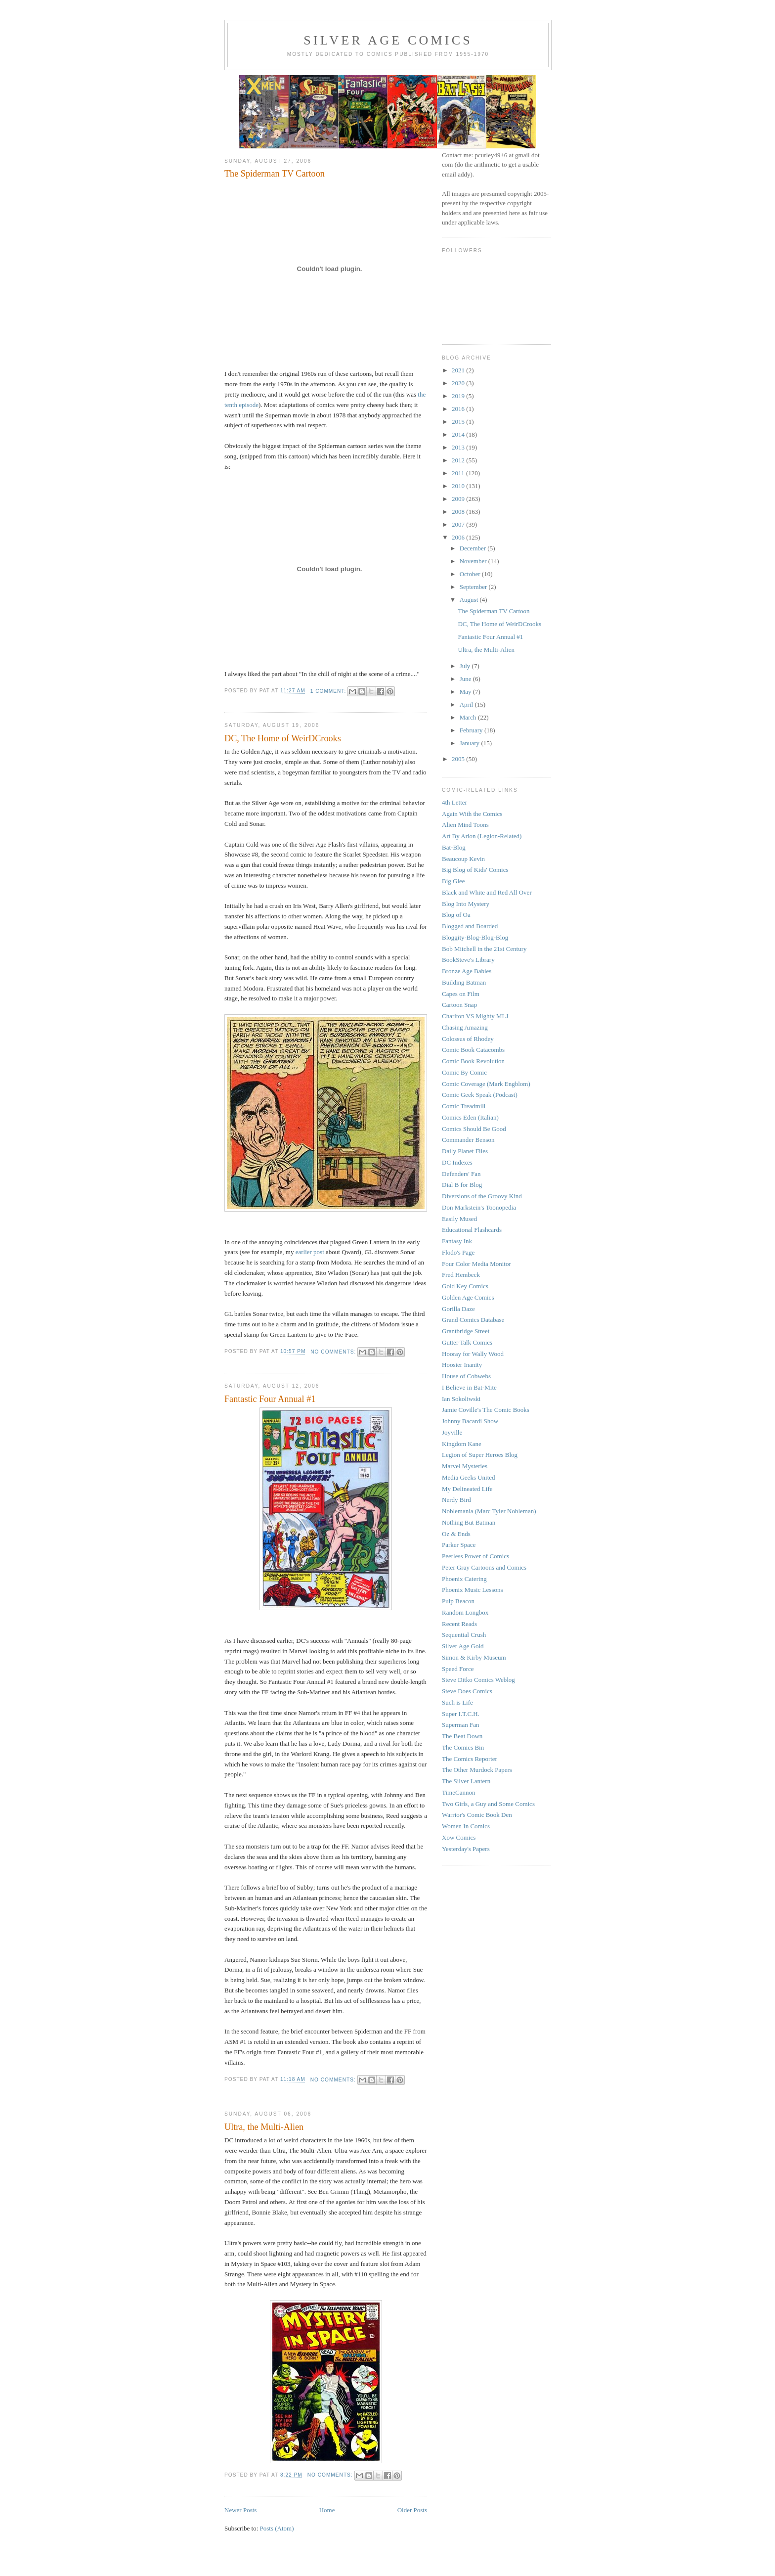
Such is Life (457, 1702)
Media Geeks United (468, 1477)
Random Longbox (465, 1612)
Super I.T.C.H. (460, 1713)
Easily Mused (459, 1218)
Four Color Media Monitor (476, 1263)
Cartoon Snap (459, 1004)
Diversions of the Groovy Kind (482, 1196)
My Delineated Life (467, 1488)
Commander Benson (468, 1139)
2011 (459, 473)
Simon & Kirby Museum (474, 1657)
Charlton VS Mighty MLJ (475, 1016)
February (472, 730)
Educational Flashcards (472, 1229)
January (470, 743)
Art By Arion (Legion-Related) (481, 836)
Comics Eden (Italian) (470, 1117)
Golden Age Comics (468, 1297)
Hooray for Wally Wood (473, 1353)
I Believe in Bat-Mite (469, 1387)
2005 (459, 759)
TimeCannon (458, 1792)
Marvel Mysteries (464, 1466)
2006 (459, 537)
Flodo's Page (458, 1252)
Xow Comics (458, 1837)
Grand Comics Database (473, 1319)
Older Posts (412, 2510)
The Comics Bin (463, 1747)
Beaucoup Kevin (463, 858)
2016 (459, 408)
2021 (459, 370)
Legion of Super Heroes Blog (479, 1454)
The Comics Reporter (469, 1759)
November (474, 561)
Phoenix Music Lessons (472, 1589)
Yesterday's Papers (466, 1849)
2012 (459, 460)
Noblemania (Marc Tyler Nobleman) (489, 1511)
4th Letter (454, 802)
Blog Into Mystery (465, 903)
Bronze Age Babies (466, 971)
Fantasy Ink (457, 1241)
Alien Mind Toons (465, 824)
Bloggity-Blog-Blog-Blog (475, 937)
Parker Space (458, 1544)
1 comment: (329, 691)
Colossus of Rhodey (468, 1038)
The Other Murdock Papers (477, 1769)
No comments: (334, 1352)
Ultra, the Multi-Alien (263, 2127)
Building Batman (464, 982)
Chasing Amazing (465, 1027)
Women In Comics (466, 1826)
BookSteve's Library (468, 959)
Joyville (452, 1432)
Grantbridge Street (465, 1331)
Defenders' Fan (461, 1173)
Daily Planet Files (465, 1151)
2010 (459, 486)
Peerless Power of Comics (475, 1556)
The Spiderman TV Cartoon (274, 174)
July (466, 666)
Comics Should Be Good (474, 1128)
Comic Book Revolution (473, 1061)
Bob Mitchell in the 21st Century (484, 948)
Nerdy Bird (456, 1499)
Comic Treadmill (463, 1106)
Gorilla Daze (458, 1308)
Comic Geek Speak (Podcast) (479, 1094)
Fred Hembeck (461, 1274)
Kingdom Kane (461, 1443)
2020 (459, 383)
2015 (459, 421)
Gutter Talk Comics (467, 1342)
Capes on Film (460, 993)
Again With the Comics (472, 813)
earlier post (310, 1252)
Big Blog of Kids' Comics (475, 869)
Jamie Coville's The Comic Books (485, 1409)
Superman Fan (460, 1724)
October (471, 574)
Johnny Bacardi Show (470, 1421)
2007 (459, 524)
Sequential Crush (464, 1634)
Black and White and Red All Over (487, 892)
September (474, 586)
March (469, 717)
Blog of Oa (456, 914)
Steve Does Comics (467, 1691)
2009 (459, 498)
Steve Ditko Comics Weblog (478, 1679)
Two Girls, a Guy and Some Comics (488, 1804)
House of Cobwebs (466, 1376)
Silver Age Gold (463, 1646)
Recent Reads (459, 1623)
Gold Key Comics (465, 1286)
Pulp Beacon (458, 1601)
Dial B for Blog (462, 1184)
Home (327, 2510)
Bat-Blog (454, 847)
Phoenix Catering (464, 1578)
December (474, 548)
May (466, 691)
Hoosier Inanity (462, 1364)
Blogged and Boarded (470, 926)
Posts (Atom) (277, 2528)
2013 (459, 447)
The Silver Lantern (466, 1781)
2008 (459, 511)
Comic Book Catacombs (473, 1049)
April (467, 704)
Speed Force (458, 1668)
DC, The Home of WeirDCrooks (282, 738)
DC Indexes (457, 1162)
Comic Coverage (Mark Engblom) (486, 1083)
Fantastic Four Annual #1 (269, 1399)
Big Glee (453, 881)
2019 (459, 396)
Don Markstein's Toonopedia (479, 1207)
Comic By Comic (464, 1072)
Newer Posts (240, 2510)
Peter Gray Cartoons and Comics (484, 1567)
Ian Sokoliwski (461, 1398)
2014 (459, 434)
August (470, 599)
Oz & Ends (456, 1533)
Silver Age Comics (388, 40)
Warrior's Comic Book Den (477, 1814)
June (466, 678)
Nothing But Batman (468, 1522)
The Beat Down (462, 1736)
